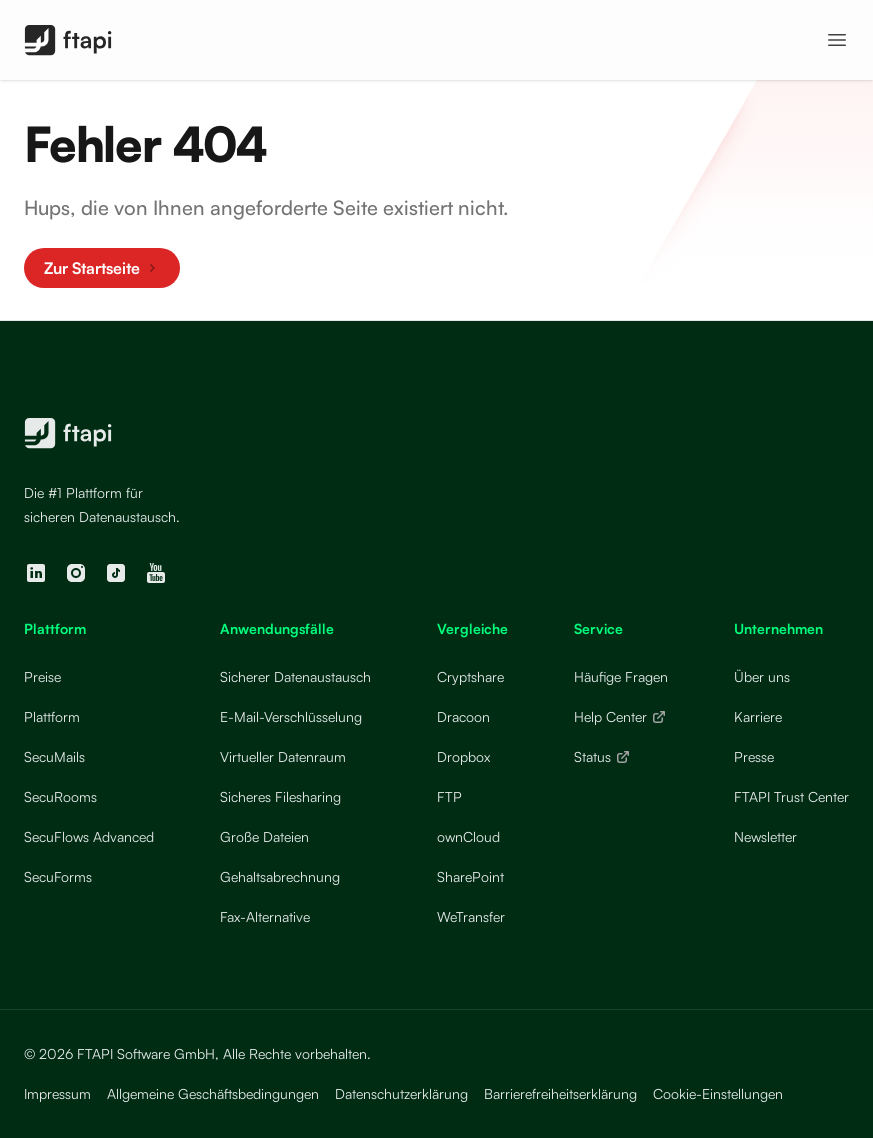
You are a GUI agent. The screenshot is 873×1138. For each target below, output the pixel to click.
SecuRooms (60, 796)
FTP (449, 796)
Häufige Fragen (621, 676)
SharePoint (470, 876)
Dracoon (463, 716)
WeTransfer (471, 916)
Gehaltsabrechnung (280, 876)
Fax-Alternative (265, 916)
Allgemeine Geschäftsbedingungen (213, 1093)
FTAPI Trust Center (791, 796)
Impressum (57, 1093)
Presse (754, 756)
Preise (42, 676)
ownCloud (468, 836)
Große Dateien (264, 836)
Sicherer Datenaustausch (295, 676)
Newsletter (765, 836)
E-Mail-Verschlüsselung (291, 716)
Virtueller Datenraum (283, 756)
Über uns (762, 676)
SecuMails (54, 756)
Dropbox (463, 756)
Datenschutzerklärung (401, 1093)
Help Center (620, 716)
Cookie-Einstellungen (718, 1093)
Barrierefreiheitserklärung (560, 1093)
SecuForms (58, 876)
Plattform (52, 716)
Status (602, 756)
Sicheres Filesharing (280, 796)
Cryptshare (470, 676)
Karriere (758, 716)
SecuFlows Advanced (89, 836)
